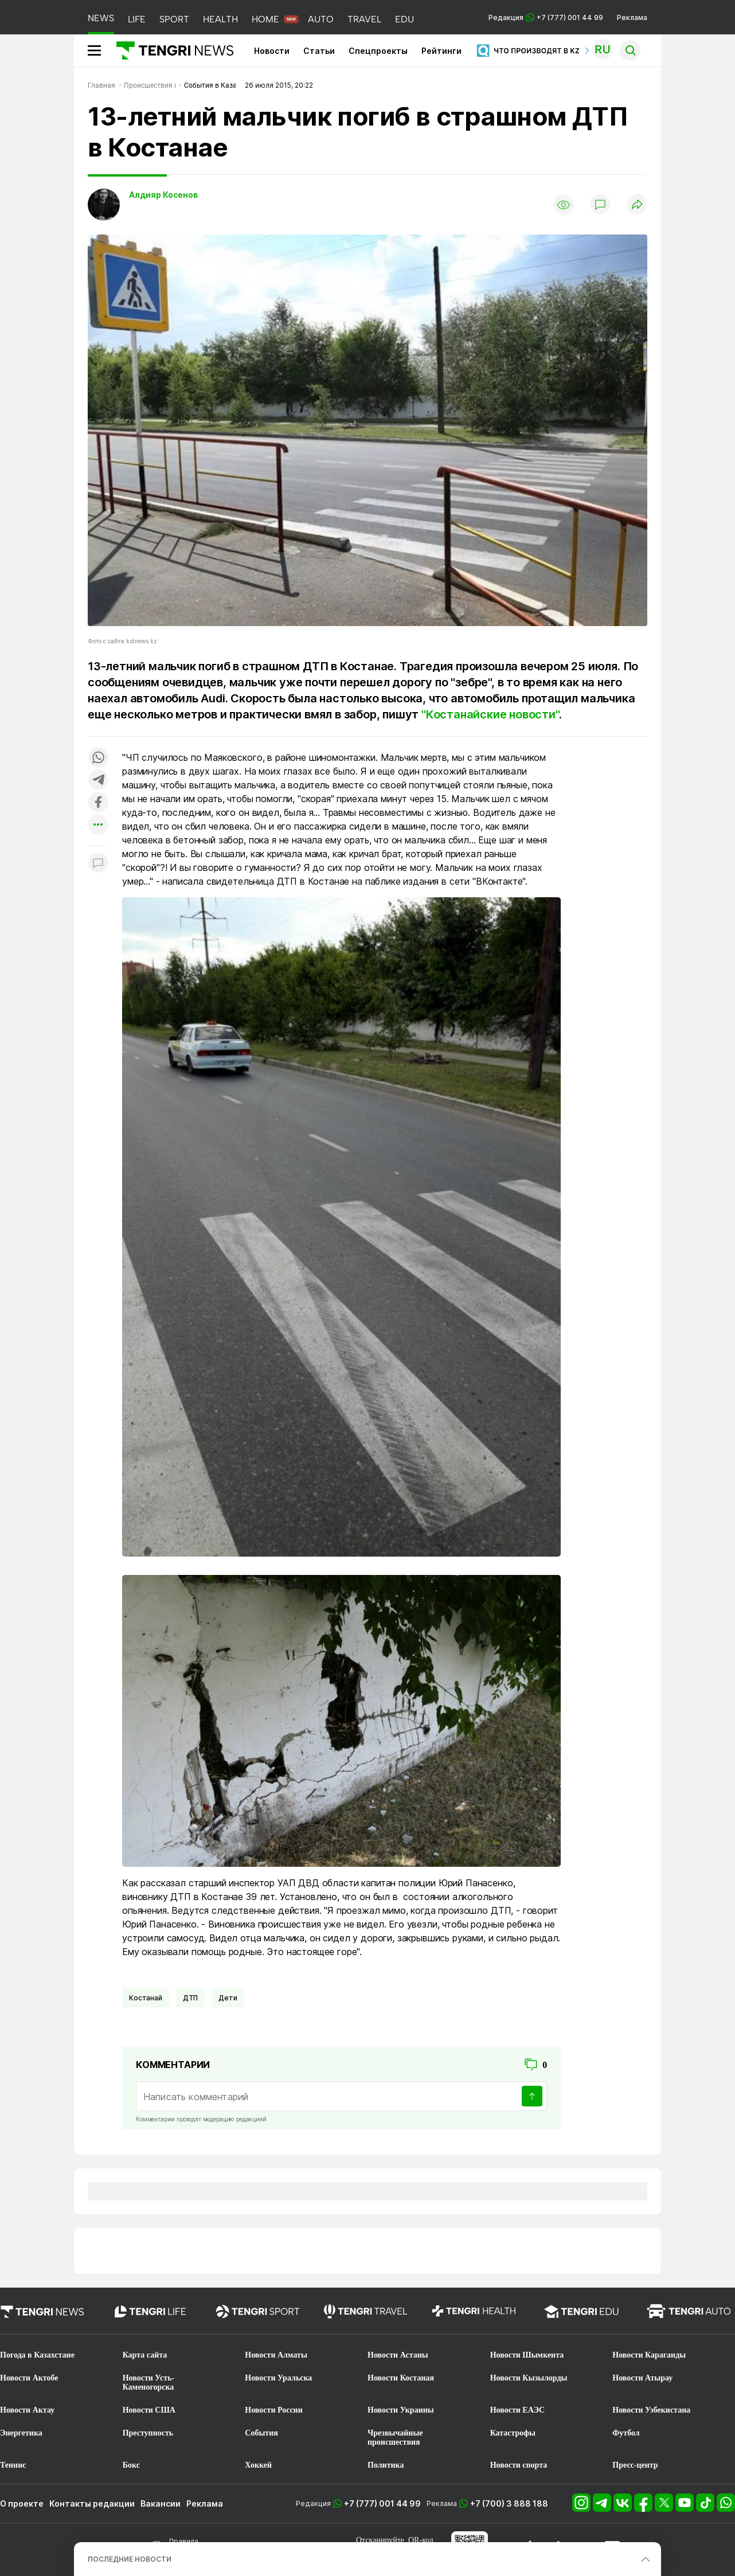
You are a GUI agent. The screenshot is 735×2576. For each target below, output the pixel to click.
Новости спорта (519, 2465)
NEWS (101, 18)
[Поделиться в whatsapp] (98, 758)
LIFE (137, 19)
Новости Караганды (649, 2355)
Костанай (145, 1997)
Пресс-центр (635, 2465)
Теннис (13, 2465)
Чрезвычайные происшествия (395, 2437)
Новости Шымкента (527, 2355)
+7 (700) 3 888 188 (509, 2503)
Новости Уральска (278, 2378)
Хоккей (258, 2465)
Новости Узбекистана (651, 2410)
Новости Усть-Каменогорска (149, 2382)
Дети (227, 1997)
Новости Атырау (642, 2378)
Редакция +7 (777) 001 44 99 (545, 17)
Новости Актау (27, 2410)
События (261, 2433)
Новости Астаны (398, 2355)
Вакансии (160, 2503)
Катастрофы (512, 2433)
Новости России (273, 2410)
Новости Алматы (276, 2355)
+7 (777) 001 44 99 (382, 2503)
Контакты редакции (92, 2503)
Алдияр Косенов (163, 195)
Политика (386, 2465)
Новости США (149, 2410)
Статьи (319, 51)
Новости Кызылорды (529, 2378)
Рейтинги (441, 51)
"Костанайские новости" (490, 714)
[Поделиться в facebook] (98, 803)
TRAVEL (364, 19)
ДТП (190, 1997)
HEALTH (220, 19)
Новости (272, 51)
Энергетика (21, 2433)
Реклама (632, 17)
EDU (404, 19)
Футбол (625, 2433)
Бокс (131, 2465)
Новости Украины (401, 2410)
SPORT (174, 19)
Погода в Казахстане (37, 2355)
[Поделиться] (637, 205)
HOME (265, 19)
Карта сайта (145, 2355)
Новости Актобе (29, 2378)
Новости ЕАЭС (517, 2410)
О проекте (22, 2503)
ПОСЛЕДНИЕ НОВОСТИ (129, 2559)
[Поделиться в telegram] (98, 780)
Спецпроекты (378, 51)
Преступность (148, 2433)
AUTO (321, 19)
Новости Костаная (401, 2378)
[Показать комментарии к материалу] (98, 863)
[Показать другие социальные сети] (98, 825)
